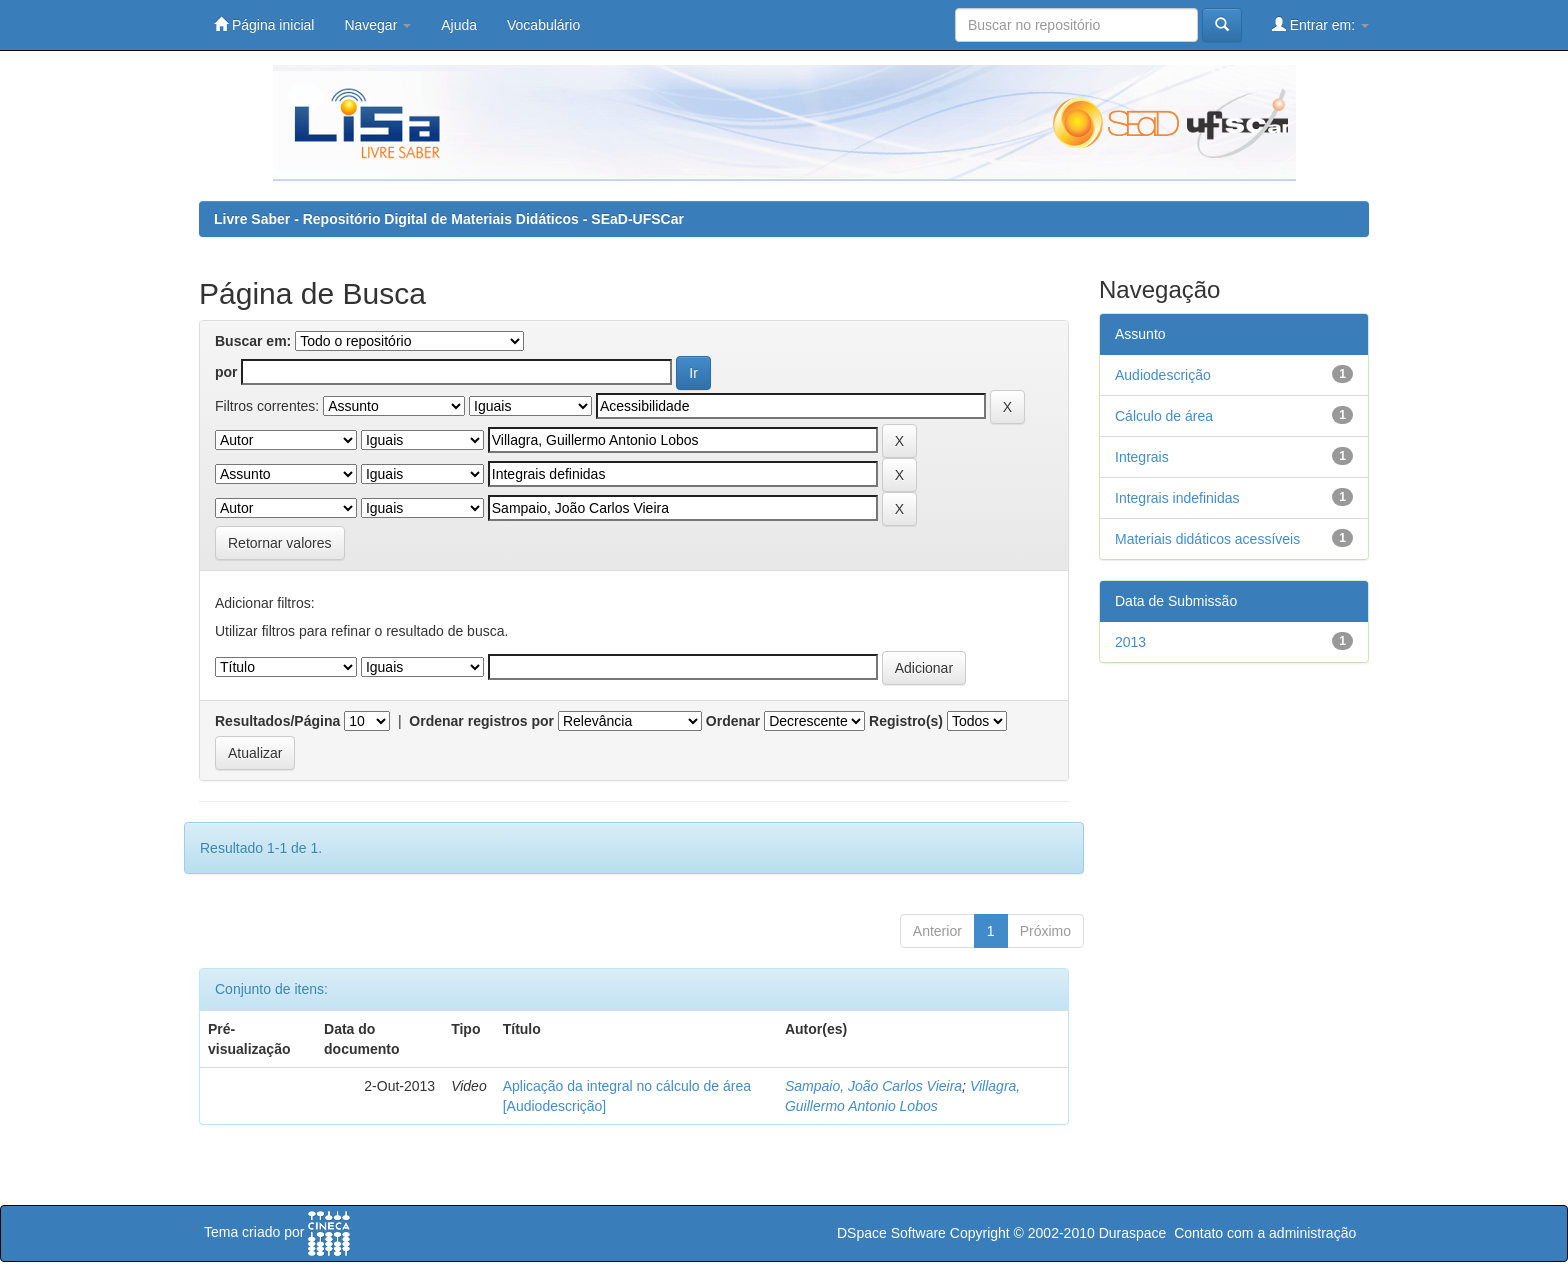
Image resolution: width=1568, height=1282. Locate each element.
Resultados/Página (277, 721)
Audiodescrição (1163, 375)
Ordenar (733, 721)
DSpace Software (891, 1233)
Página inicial (264, 24)
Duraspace (1133, 1233)
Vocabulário (543, 25)
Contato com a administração (1265, 1233)
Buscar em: (253, 341)
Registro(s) (906, 721)
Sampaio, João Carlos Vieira (873, 1086)
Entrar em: (1320, 24)
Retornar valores (280, 543)
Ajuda (459, 25)
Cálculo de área (1164, 416)
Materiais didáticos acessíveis (1207, 539)
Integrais (1142, 457)
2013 (1130, 642)
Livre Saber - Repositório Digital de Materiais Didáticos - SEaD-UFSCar (449, 219)
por (226, 372)
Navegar (377, 25)
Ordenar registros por (481, 721)
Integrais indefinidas (1177, 498)
